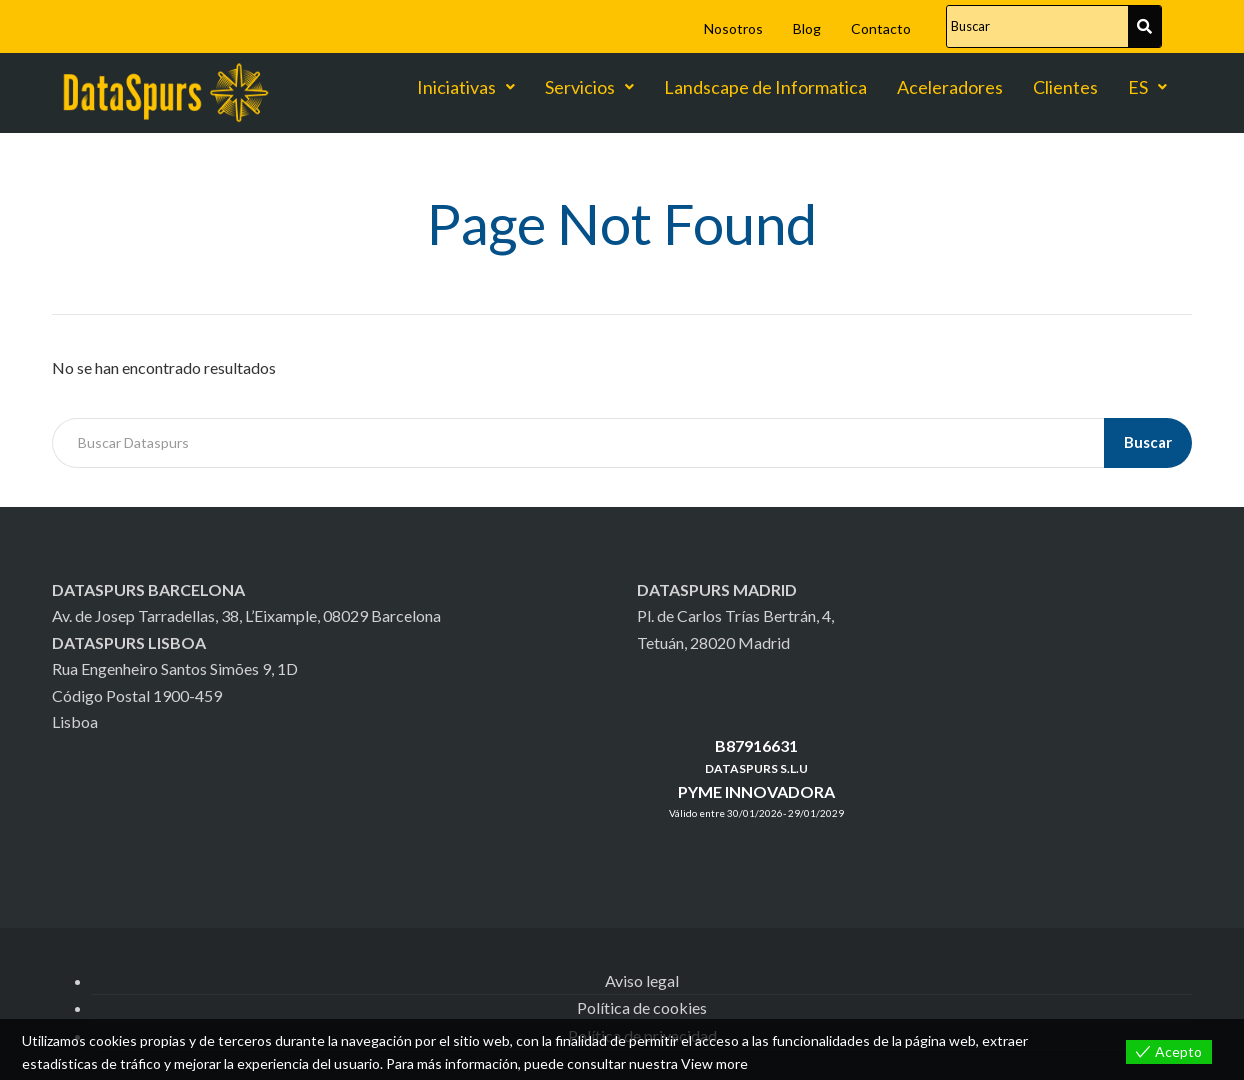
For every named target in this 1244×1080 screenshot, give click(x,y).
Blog (807, 28)
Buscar (1148, 442)
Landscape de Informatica (765, 87)
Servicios (589, 87)
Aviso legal (642, 980)
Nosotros (733, 28)
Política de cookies (642, 1007)
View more (714, 1063)
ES (1147, 87)
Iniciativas (466, 87)
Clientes (1065, 87)
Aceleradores (950, 87)
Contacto (881, 28)
